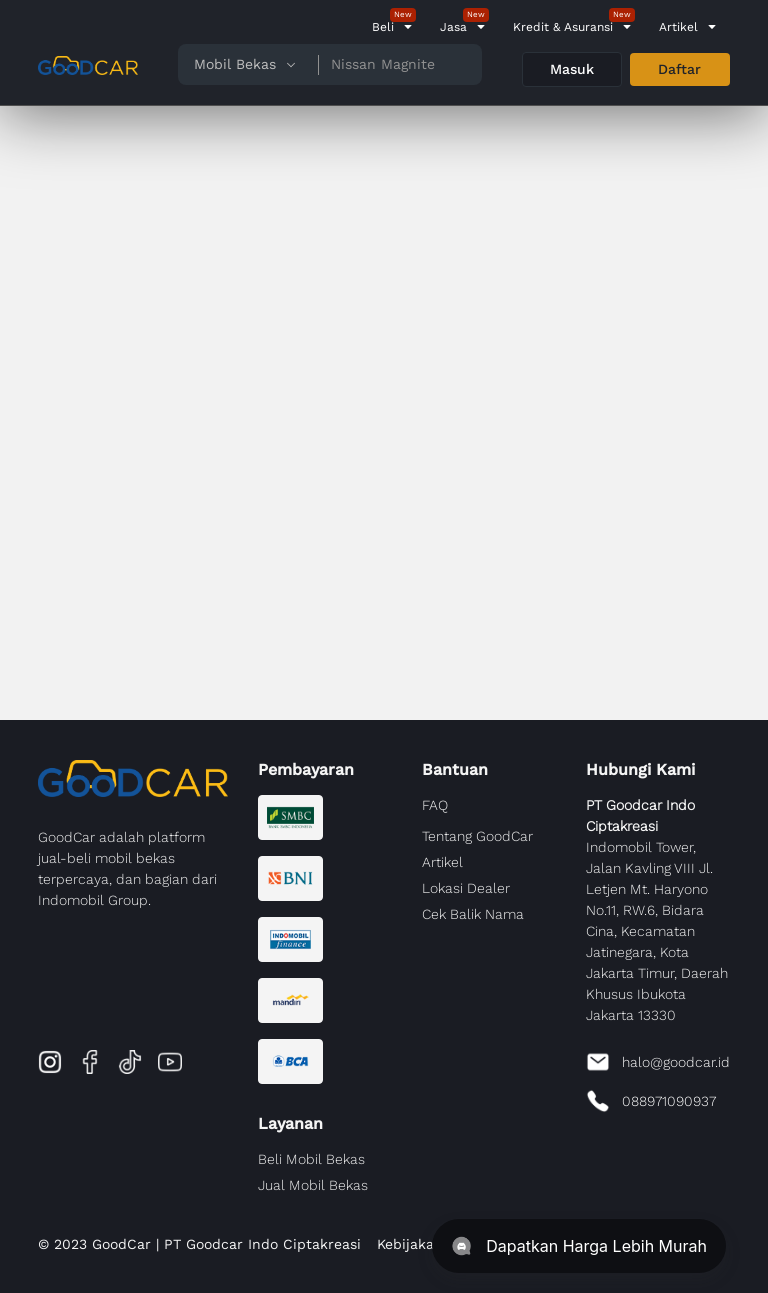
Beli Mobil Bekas (311, 1159)
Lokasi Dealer (466, 888)
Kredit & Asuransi (563, 27)
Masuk (572, 69)
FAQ (435, 805)
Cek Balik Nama (473, 914)
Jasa (453, 27)
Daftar (679, 69)
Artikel (678, 27)
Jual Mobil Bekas (313, 1185)
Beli (383, 27)
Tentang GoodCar (477, 836)
